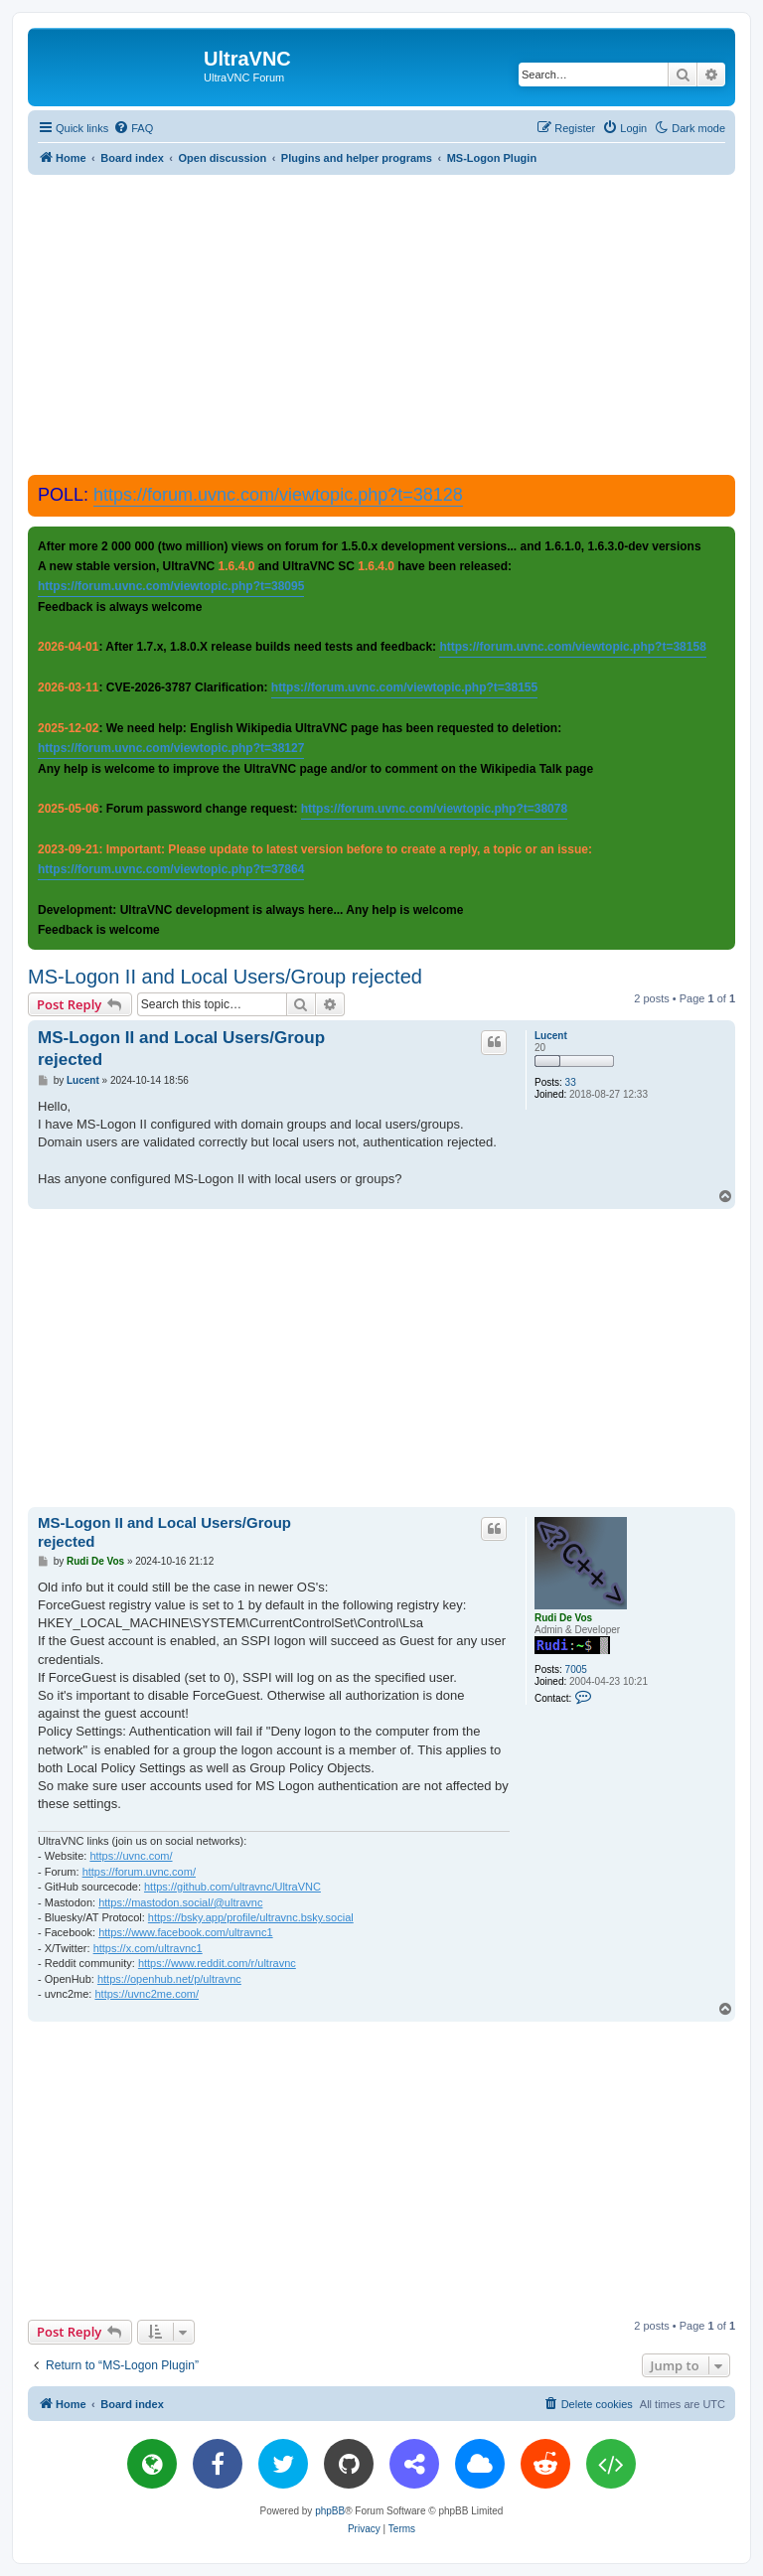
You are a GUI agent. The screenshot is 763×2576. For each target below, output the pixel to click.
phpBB (330, 2510)
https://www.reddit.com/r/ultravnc (217, 1963)
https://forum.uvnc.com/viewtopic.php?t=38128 (278, 495)
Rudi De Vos (563, 1617)
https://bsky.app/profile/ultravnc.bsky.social (251, 1917)
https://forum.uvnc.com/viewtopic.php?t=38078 (434, 809)
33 (570, 1082)
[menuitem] (133, 128)
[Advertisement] (395, 324)
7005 (576, 1669)
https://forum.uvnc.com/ (139, 1872)
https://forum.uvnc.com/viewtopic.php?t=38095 (171, 586)
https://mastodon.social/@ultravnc (180, 1902)
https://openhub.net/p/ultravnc (169, 1979)
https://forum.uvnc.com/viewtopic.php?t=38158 (572, 647)
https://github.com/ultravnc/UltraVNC (232, 1887)
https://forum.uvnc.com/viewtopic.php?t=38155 (404, 687)
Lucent (550, 1035)
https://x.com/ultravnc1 (148, 1948)
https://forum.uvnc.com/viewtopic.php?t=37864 (171, 869)
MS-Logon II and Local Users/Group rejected (225, 976)
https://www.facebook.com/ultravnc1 (185, 1932)
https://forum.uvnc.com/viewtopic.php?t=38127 (171, 748)
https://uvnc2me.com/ (146, 1994)
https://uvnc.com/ (130, 1856)
